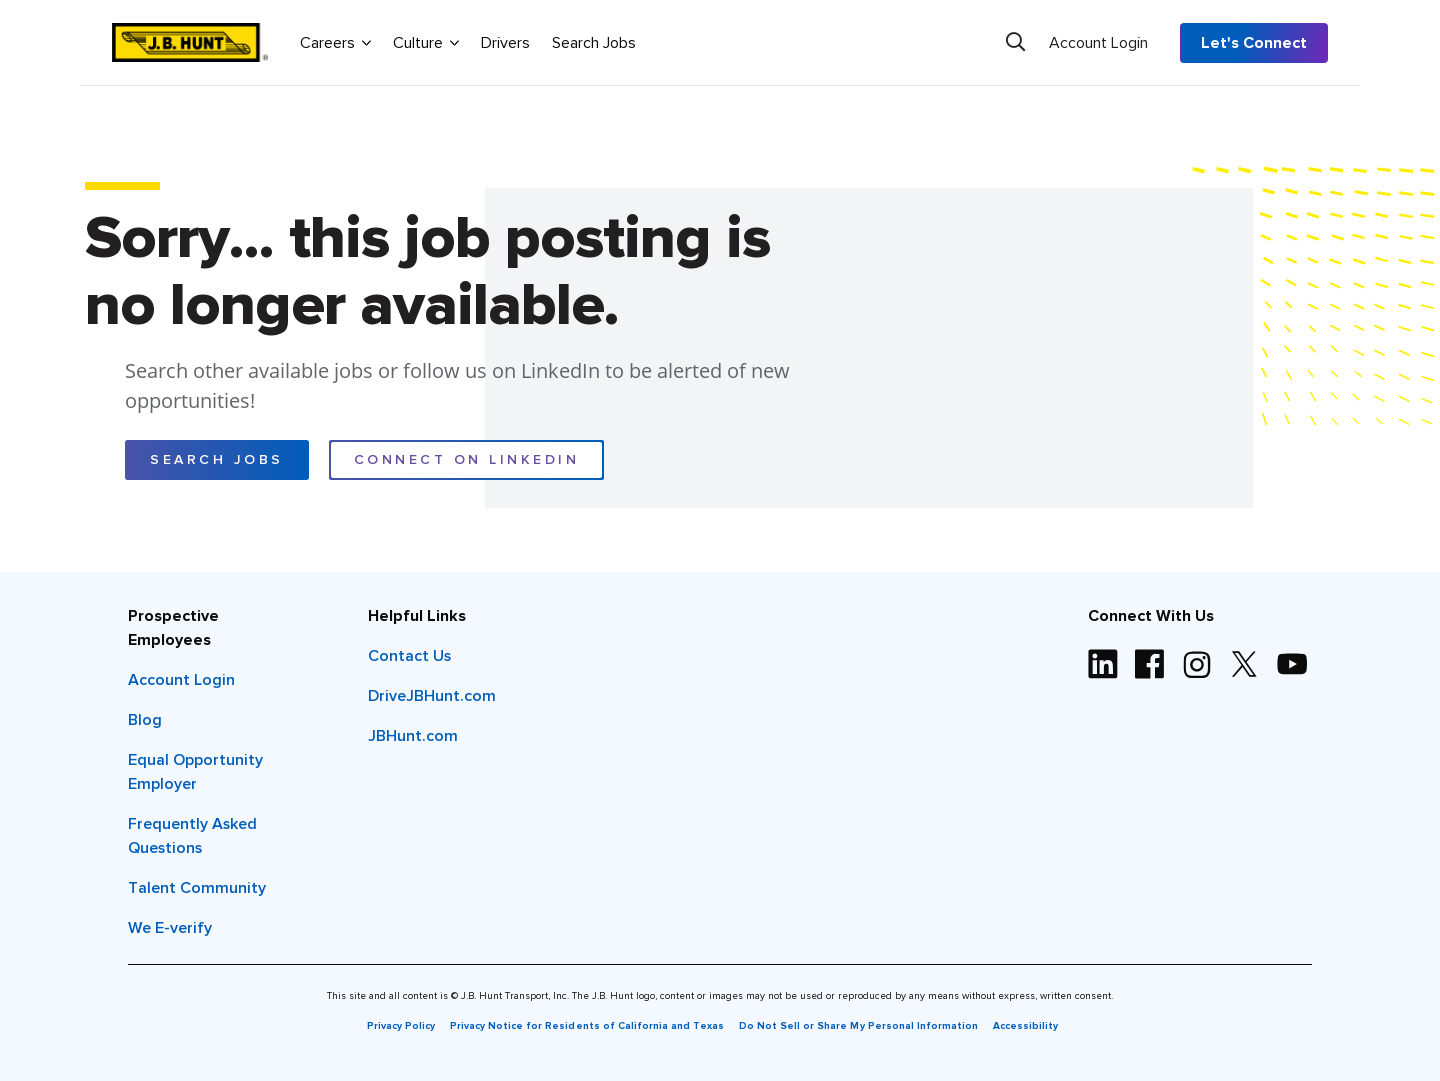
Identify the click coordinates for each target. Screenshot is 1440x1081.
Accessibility (1025, 1026)
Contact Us (409, 656)
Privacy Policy (401, 1026)
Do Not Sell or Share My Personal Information (858, 1026)
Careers (335, 42)
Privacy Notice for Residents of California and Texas (587, 1026)
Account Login (1098, 43)
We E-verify (170, 928)
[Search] (1015, 42)
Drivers (505, 43)
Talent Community (197, 888)
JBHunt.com (413, 736)
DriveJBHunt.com (432, 696)
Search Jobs (594, 43)
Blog (145, 720)
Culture (426, 42)
